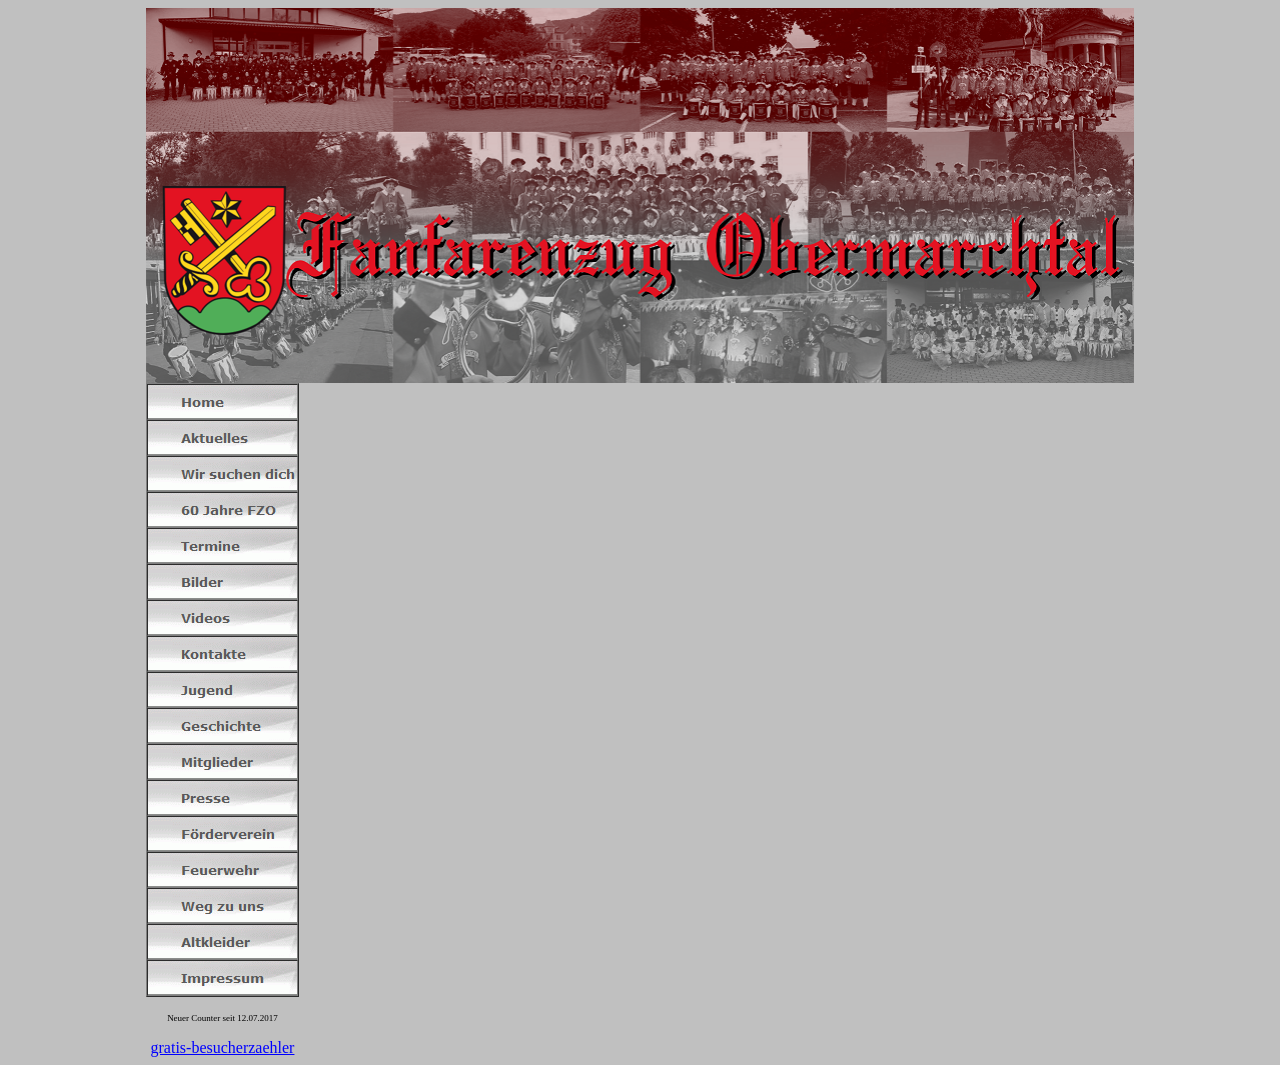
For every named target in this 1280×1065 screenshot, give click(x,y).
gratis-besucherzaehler (223, 1047)
